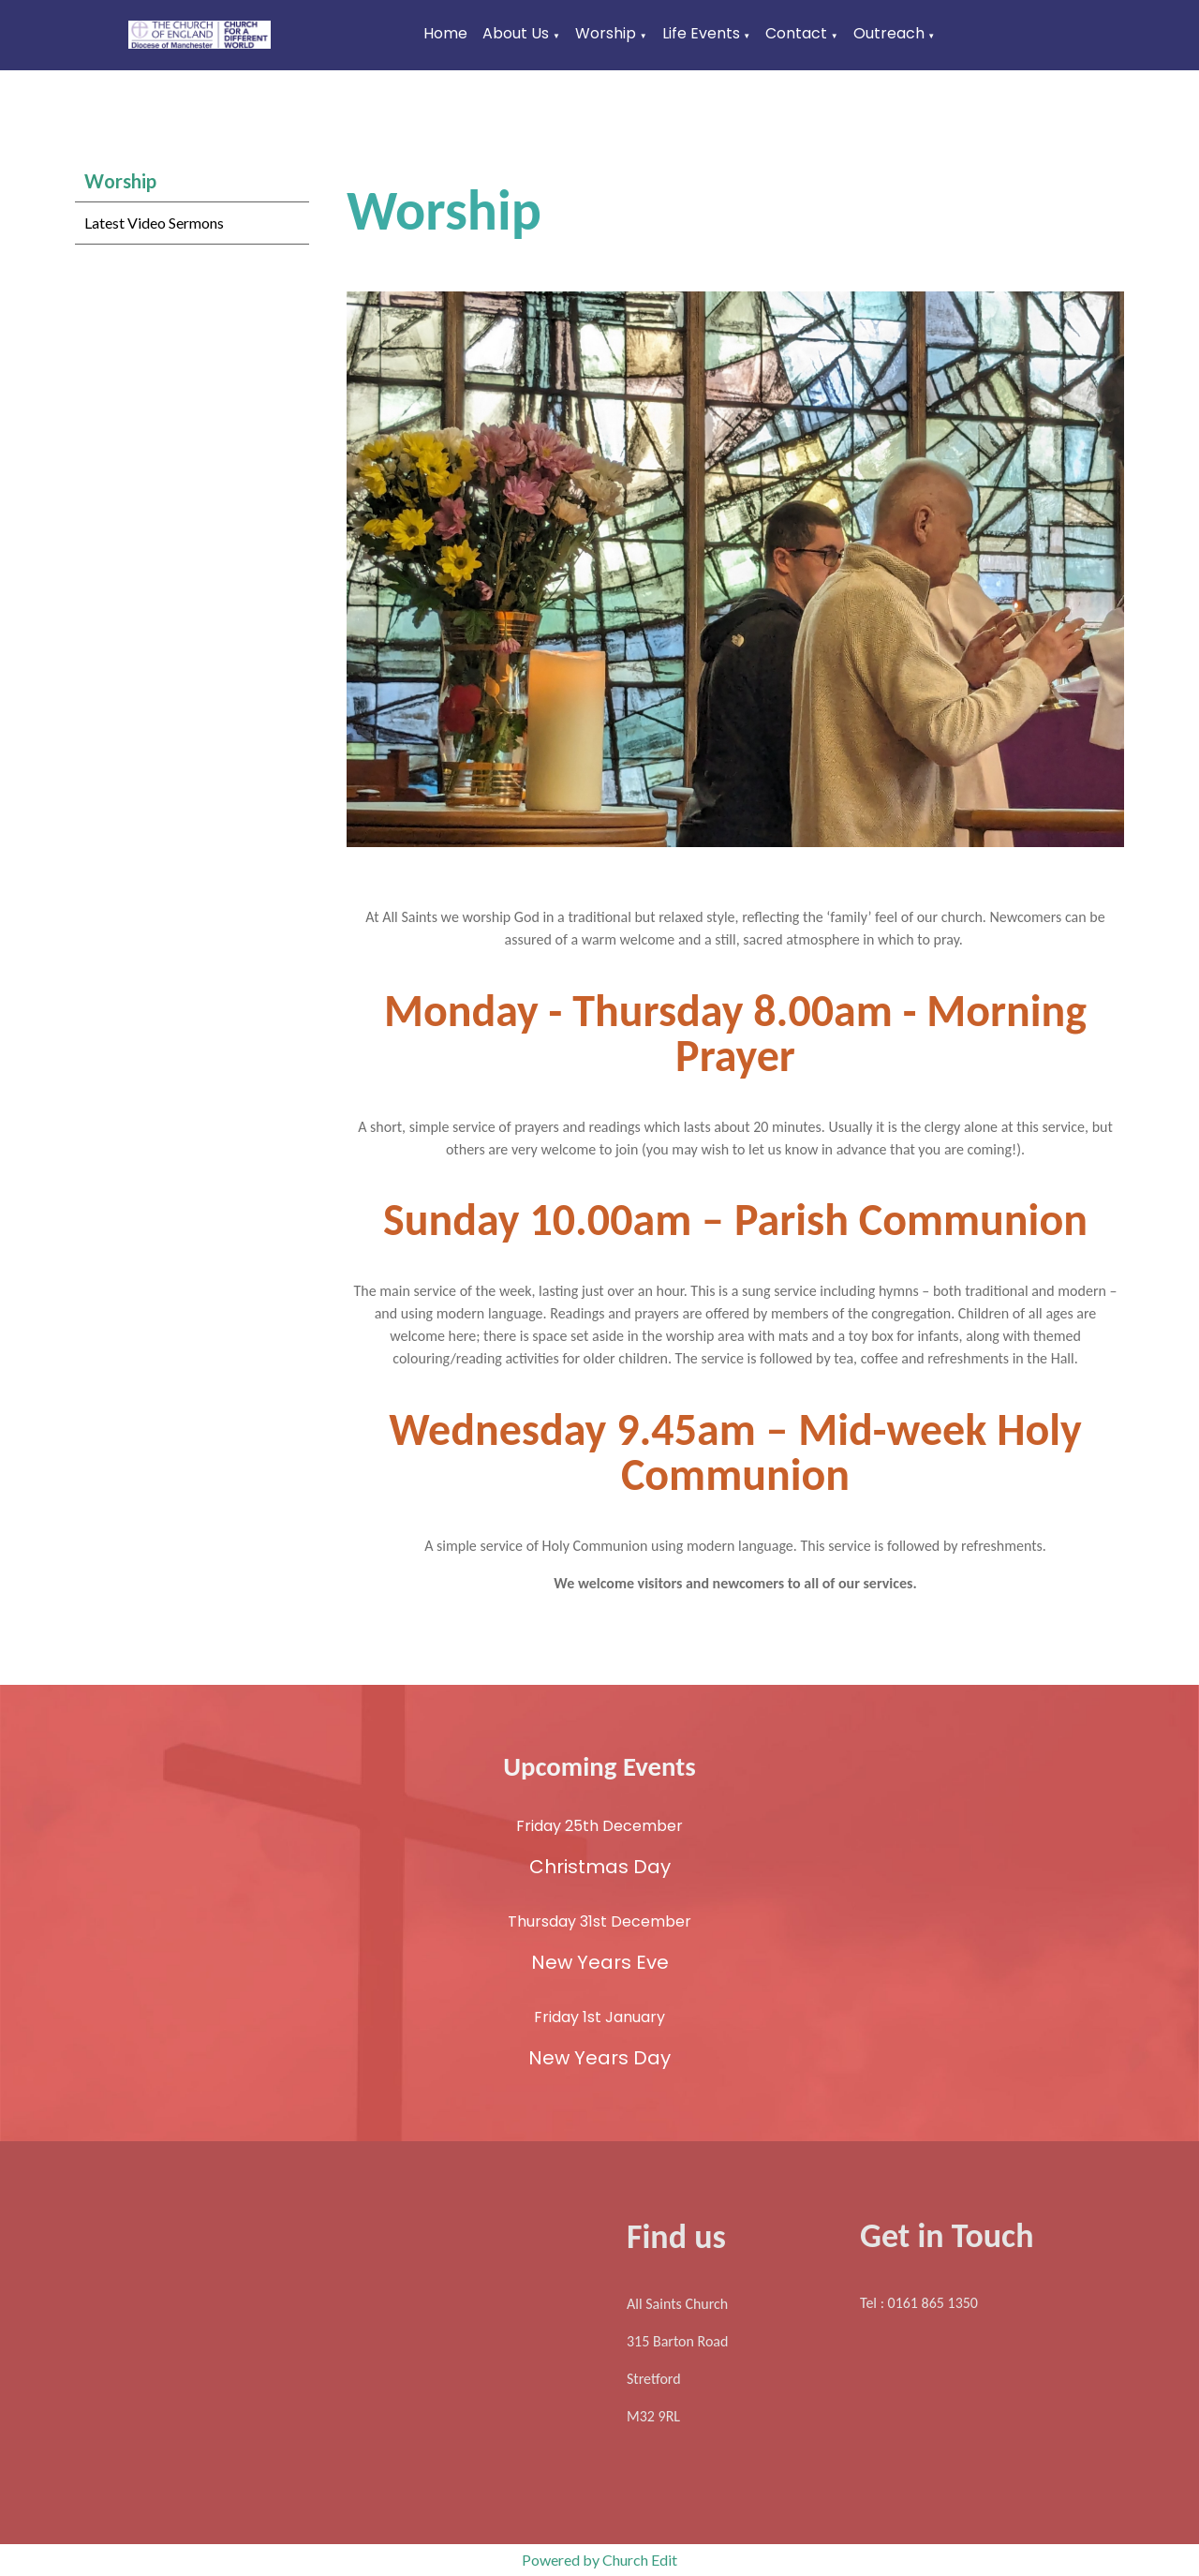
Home (445, 33)
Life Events (701, 33)
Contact (796, 33)
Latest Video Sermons (154, 222)
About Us (515, 33)
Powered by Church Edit (599, 2560)
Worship (605, 33)
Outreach (889, 33)
